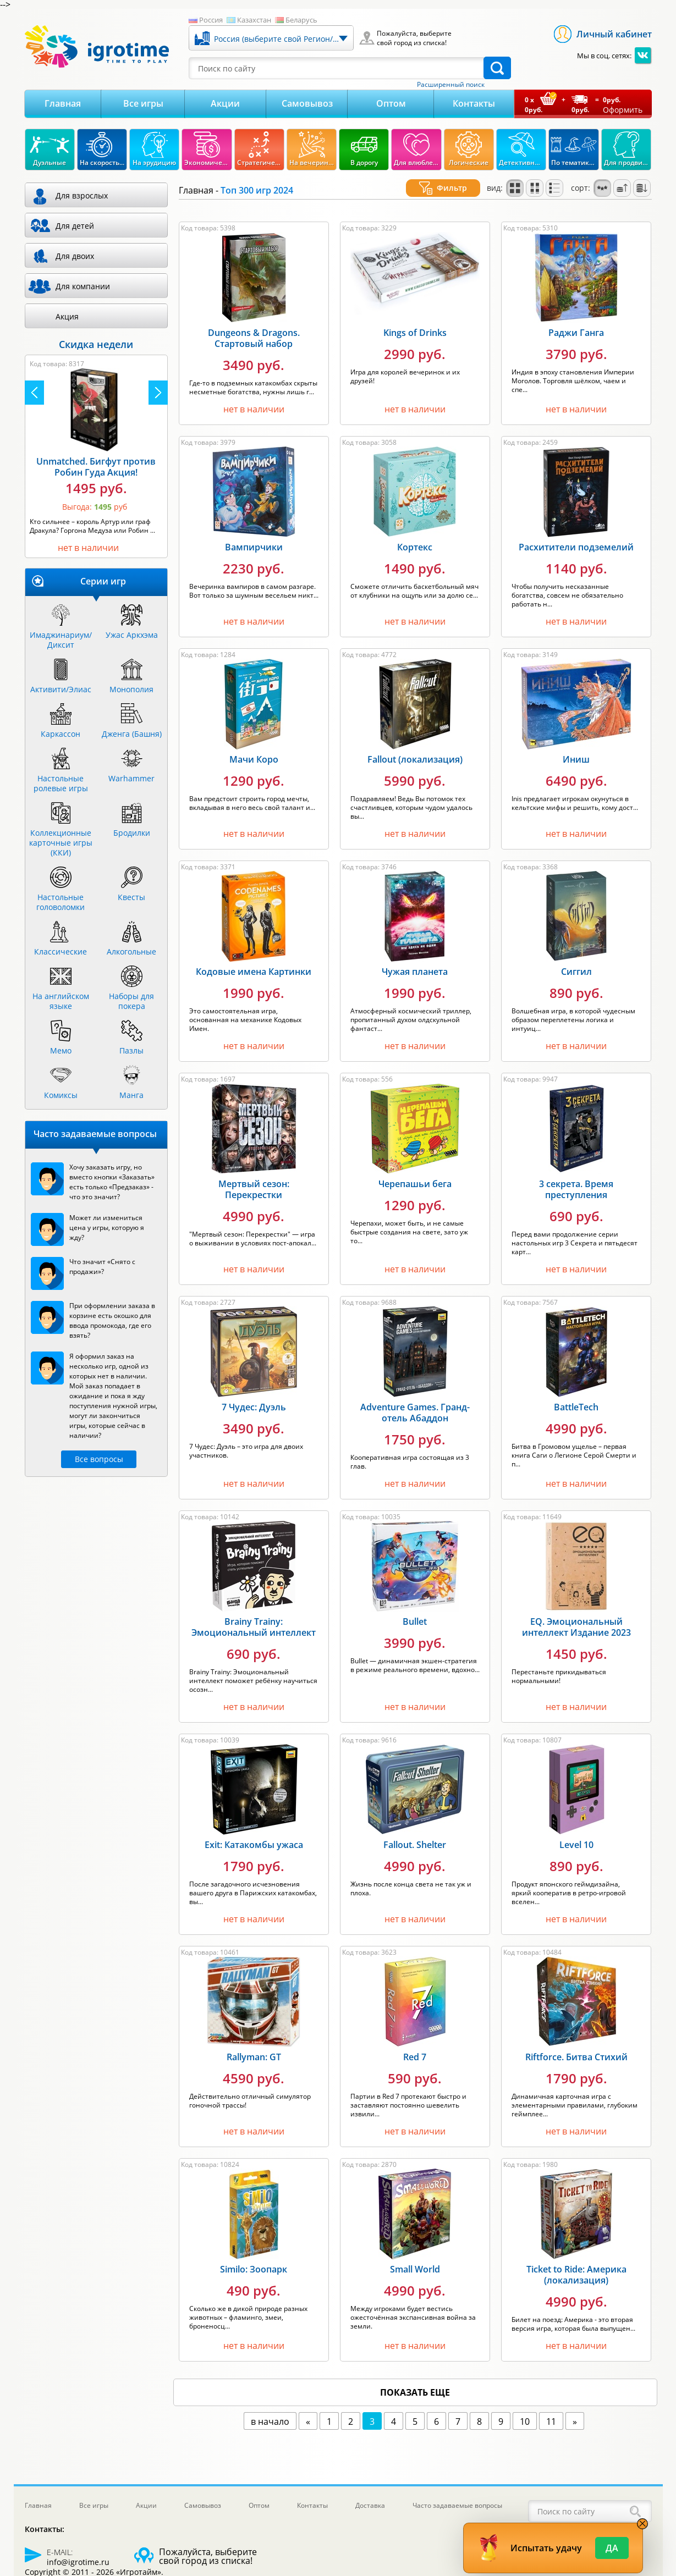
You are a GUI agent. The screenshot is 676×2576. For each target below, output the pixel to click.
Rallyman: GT (254, 2043)
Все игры (143, 103)
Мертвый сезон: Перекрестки (253, 1176)
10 (525, 2408)
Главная (63, 103)
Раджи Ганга (576, 319)
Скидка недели (96, 344)
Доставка (370, 2505)
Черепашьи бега (415, 1170)
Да (612, 2548)
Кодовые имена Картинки (253, 958)
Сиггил (576, 958)
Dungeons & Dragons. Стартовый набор (254, 325)
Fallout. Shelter (414, 1831)
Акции (225, 103)
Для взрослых (82, 195)
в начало (270, 2408)
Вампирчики (254, 533)
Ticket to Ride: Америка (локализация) (576, 2261)
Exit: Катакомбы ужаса (254, 1831)
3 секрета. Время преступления (576, 1176)
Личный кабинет (614, 34)
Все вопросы (99, 1459)
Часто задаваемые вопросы (457, 2505)
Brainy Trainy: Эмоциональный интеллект (253, 1614)
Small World (415, 2255)
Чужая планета (415, 958)
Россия (211, 20)
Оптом (391, 103)
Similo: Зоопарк (253, 2255)
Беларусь (301, 20)
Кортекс (414, 533)
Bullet (415, 1608)
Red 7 (414, 2043)
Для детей (75, 225)
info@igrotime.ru (78, 2562)
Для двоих (75, 256)
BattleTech (576, 1393)
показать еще (415, 2379)
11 (551, 2408)
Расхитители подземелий (576, 533)
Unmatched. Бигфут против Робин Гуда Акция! (96, 467)
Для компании (83, 286)
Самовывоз (307, 103)
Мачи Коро (253, 746)
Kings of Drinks (415, 319)
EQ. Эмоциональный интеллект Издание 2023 (576, 1614)
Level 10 (576, 1831)
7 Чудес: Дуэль (254, 1393)
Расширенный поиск (451, 84)
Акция (67, 316)
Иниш (576, 746)
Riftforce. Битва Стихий (576, 2043)
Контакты (474, 103)
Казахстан (254, 20)
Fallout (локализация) (415, 746)
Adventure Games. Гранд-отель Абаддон (415, 1399)
